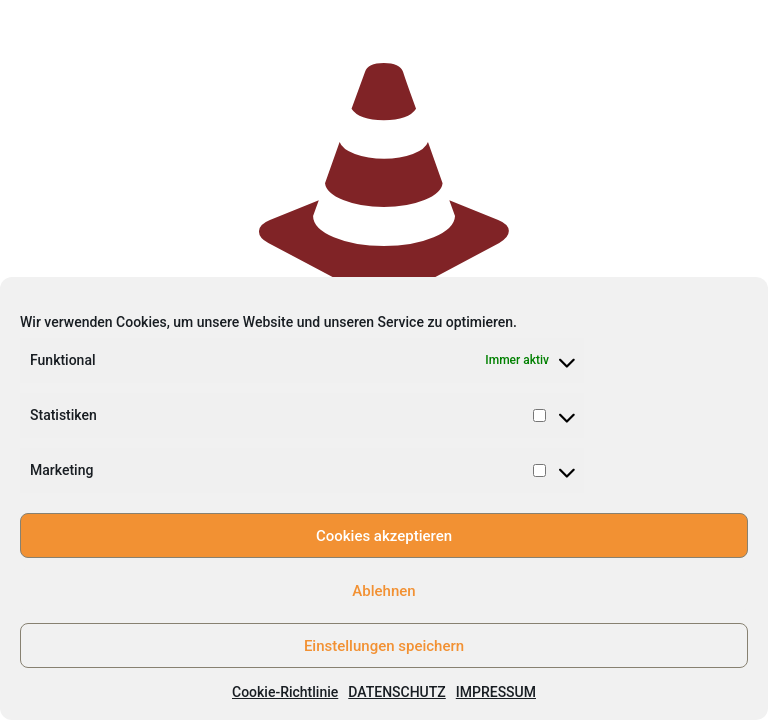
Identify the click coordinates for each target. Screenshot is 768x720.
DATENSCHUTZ (396, 692)
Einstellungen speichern (384, 646)
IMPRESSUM (496, 692)
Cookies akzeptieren (384, 536)
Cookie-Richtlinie (285, 692)
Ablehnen (383, 591)
